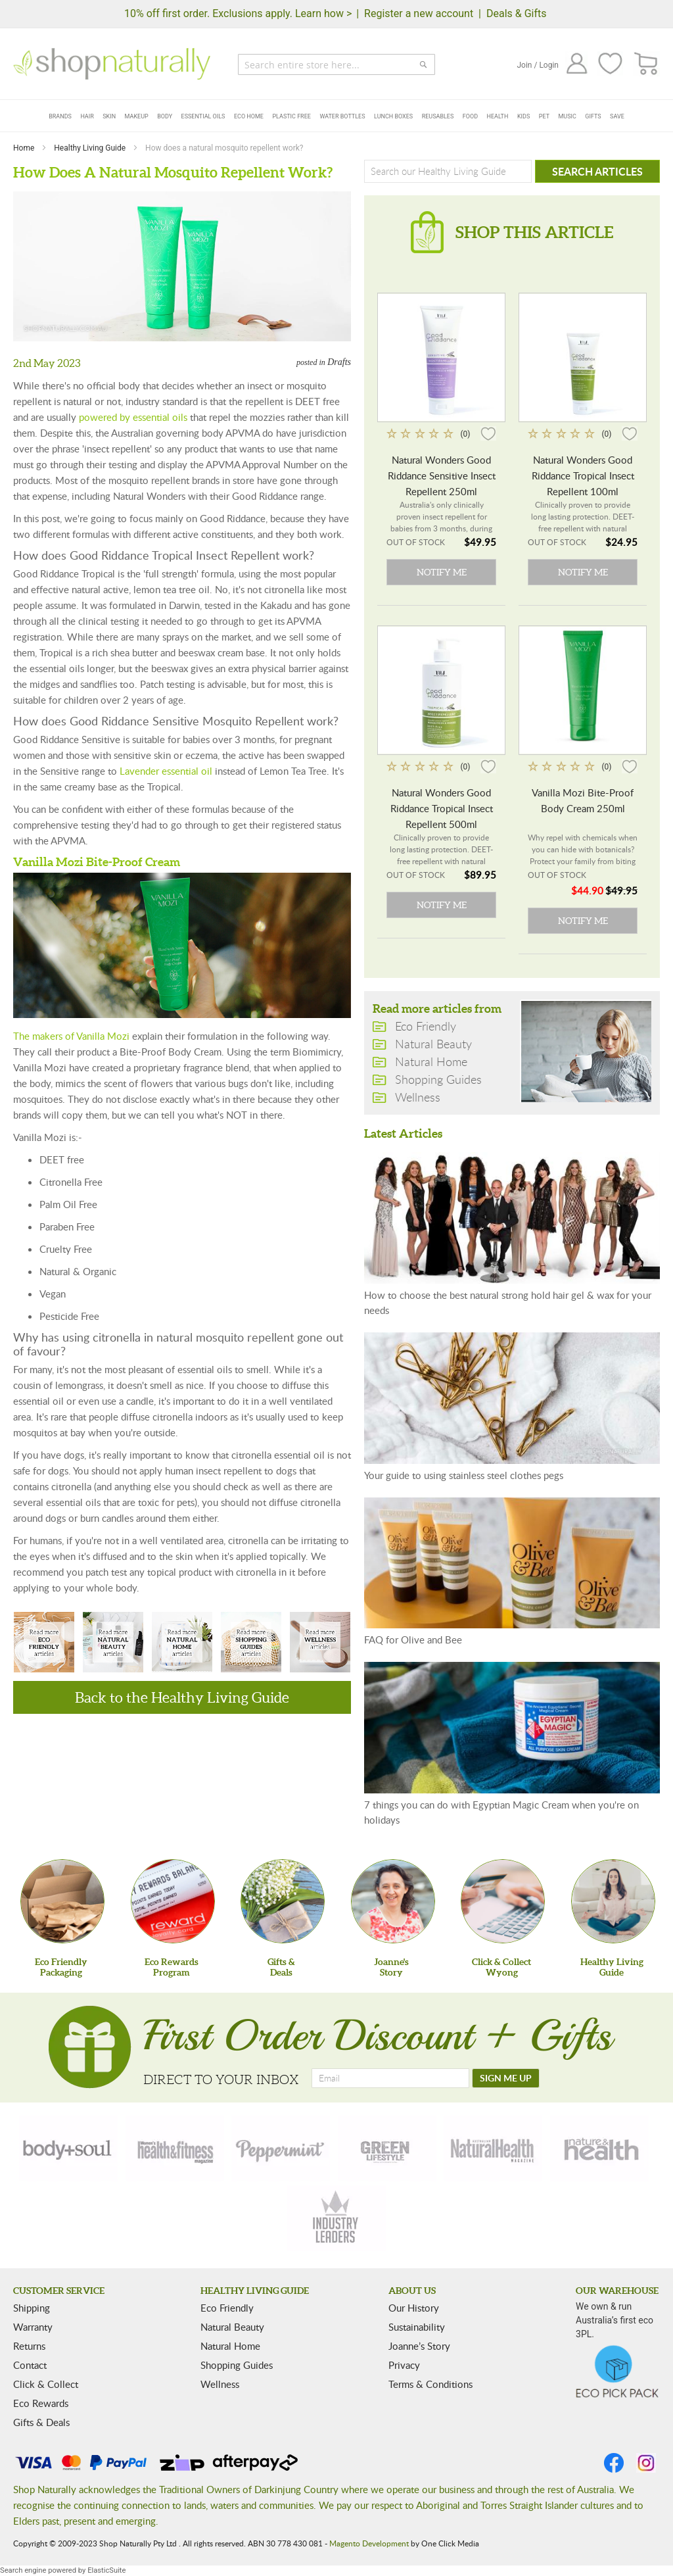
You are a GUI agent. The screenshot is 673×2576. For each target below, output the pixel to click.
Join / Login (538, 65)
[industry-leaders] (336, 2218)
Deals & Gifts (516, 13)
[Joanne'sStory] (393, 1901)
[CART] (646, 64)
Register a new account (418, 13)
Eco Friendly (44, 1643)
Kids (523, 116)
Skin (109, 116)
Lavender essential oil (166, 770)
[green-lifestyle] (387, 2148)
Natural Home (182, 1643)
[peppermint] (280, 2148)
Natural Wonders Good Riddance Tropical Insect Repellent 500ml (441, 808)
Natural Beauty (113, 1643)
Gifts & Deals (41, 2422)
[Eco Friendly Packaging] (62, 1901)
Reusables (438, 116)
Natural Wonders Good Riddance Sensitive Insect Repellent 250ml (442, 475)
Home (24, 148)
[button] (488, 433)
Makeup (137, 116)
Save (617, 116)
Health (498, 116)
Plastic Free (291, 116)
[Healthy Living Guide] (613, 1901)
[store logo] (111, 64)
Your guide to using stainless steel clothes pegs (463, 1475)
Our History (413, 2307)
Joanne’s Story (419, 2345)
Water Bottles (342, 116)
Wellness (320, 1643)
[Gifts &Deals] (282, 1901)
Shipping (31, 2307)
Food (470, 116)
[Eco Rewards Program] (172, 1901)
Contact (30, 2364)
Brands (60, 116)
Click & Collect (45, 2384)
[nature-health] (599, 2148)
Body (164, 116)
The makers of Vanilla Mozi (71, 1035)
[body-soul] (68, 2148)
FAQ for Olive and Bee (413, 1639)
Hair (86, 116)
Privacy (404, 2364)
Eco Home (249, 116)
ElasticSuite (106, 2570)
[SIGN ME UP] (506, 2078)
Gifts (593, 116)
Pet (544, 116)
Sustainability (416, 2326)
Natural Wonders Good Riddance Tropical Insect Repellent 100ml (583, 475)
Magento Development (369, 2543)
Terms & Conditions (430, 2384)
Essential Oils (203, 116)
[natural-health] (493, 2148)
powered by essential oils (133, 417)
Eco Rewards (40, 2403)
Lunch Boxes (393, 116)
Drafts (339, 362)
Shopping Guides (251, 1643)
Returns (29, 2345)
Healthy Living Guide (91, 148)
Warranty (33, 2326)
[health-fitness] (175, 2148)
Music (567, 116)
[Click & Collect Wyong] (502, 1901)
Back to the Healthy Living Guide (182, 1697)
